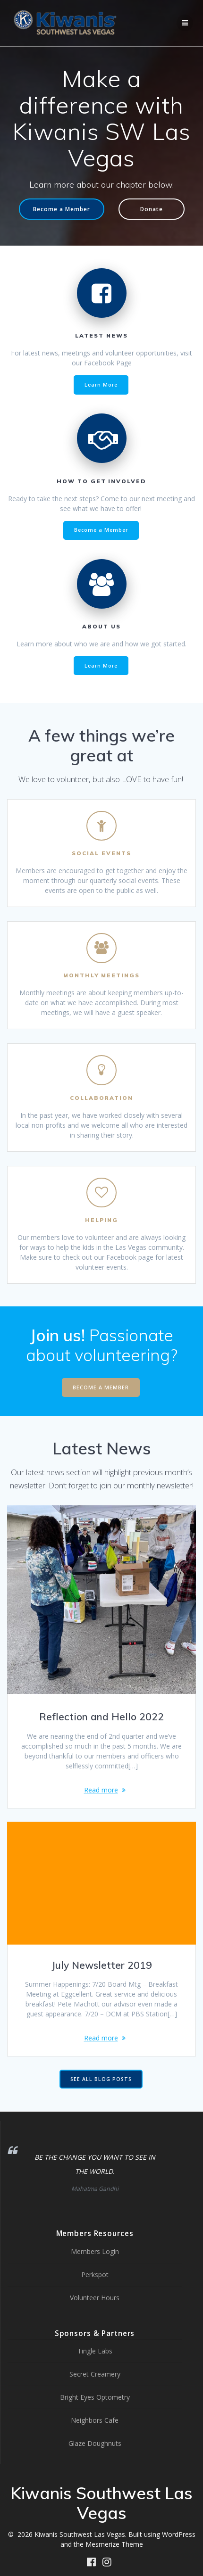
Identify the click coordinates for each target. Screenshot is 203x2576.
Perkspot (95, 2274)
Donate (151, 209)
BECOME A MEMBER (101, 1387)
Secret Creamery (94, 2374)
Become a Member (61, 209)
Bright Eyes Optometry (95, 2397)
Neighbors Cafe (94, 2420)
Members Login (95, 2251)
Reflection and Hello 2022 (101, 1716)
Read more (101, 1789)
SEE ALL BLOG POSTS (101, 2079)
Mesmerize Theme (114, 2544)
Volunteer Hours (94, 2297)
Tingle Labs (94, 2350)
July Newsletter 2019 (101, 1965)
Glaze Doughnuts (94, 2443)
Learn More (101, 384)
